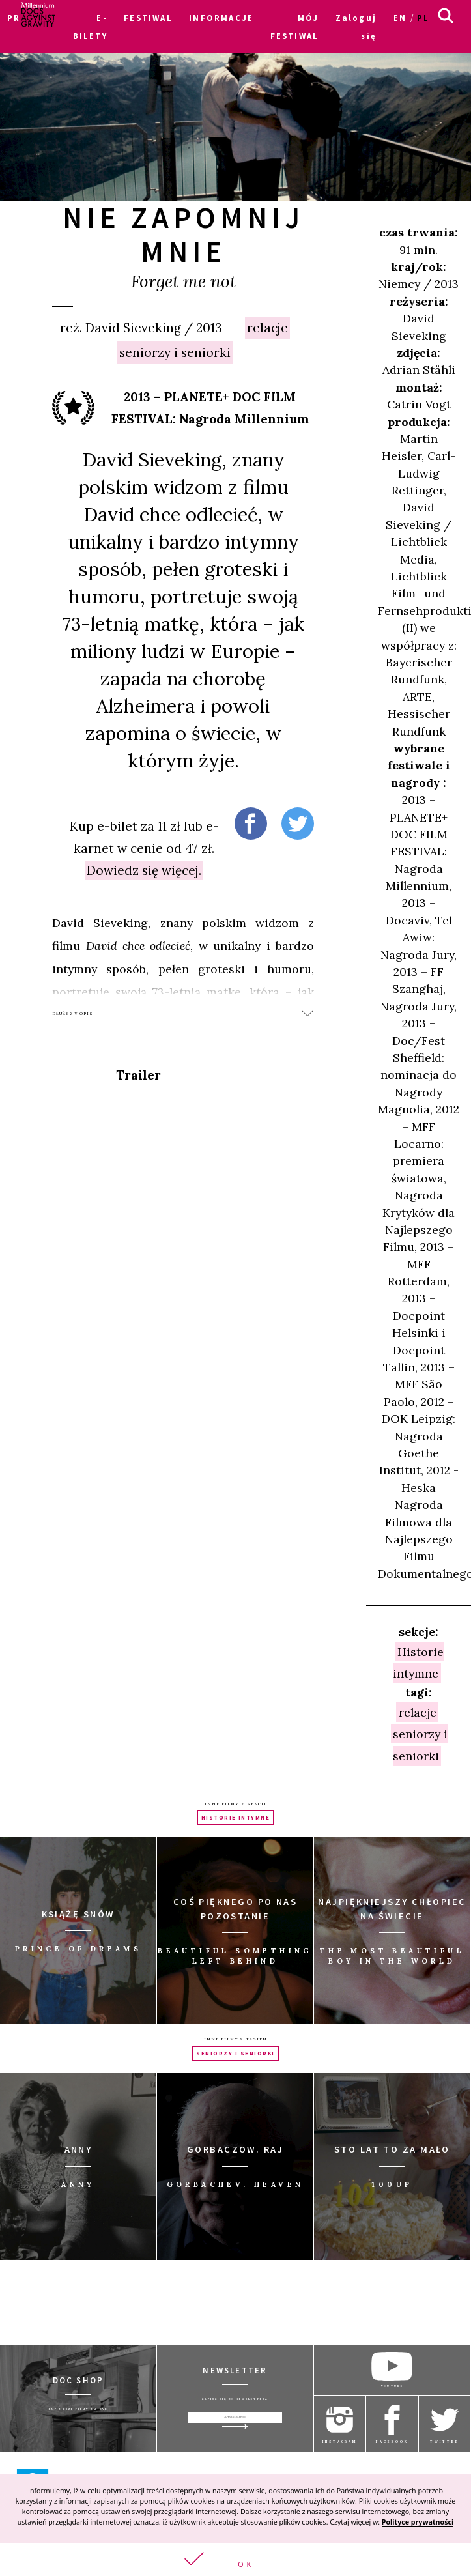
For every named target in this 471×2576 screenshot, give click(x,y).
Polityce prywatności (417, 2521)
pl (423, 17)
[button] (235, 2559)
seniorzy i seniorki (175, 352)
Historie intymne (418, 1662)
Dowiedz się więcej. (144, 870)
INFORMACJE (221, 17)
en (400, 17)
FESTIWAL (148, 17)
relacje (267, 328)
